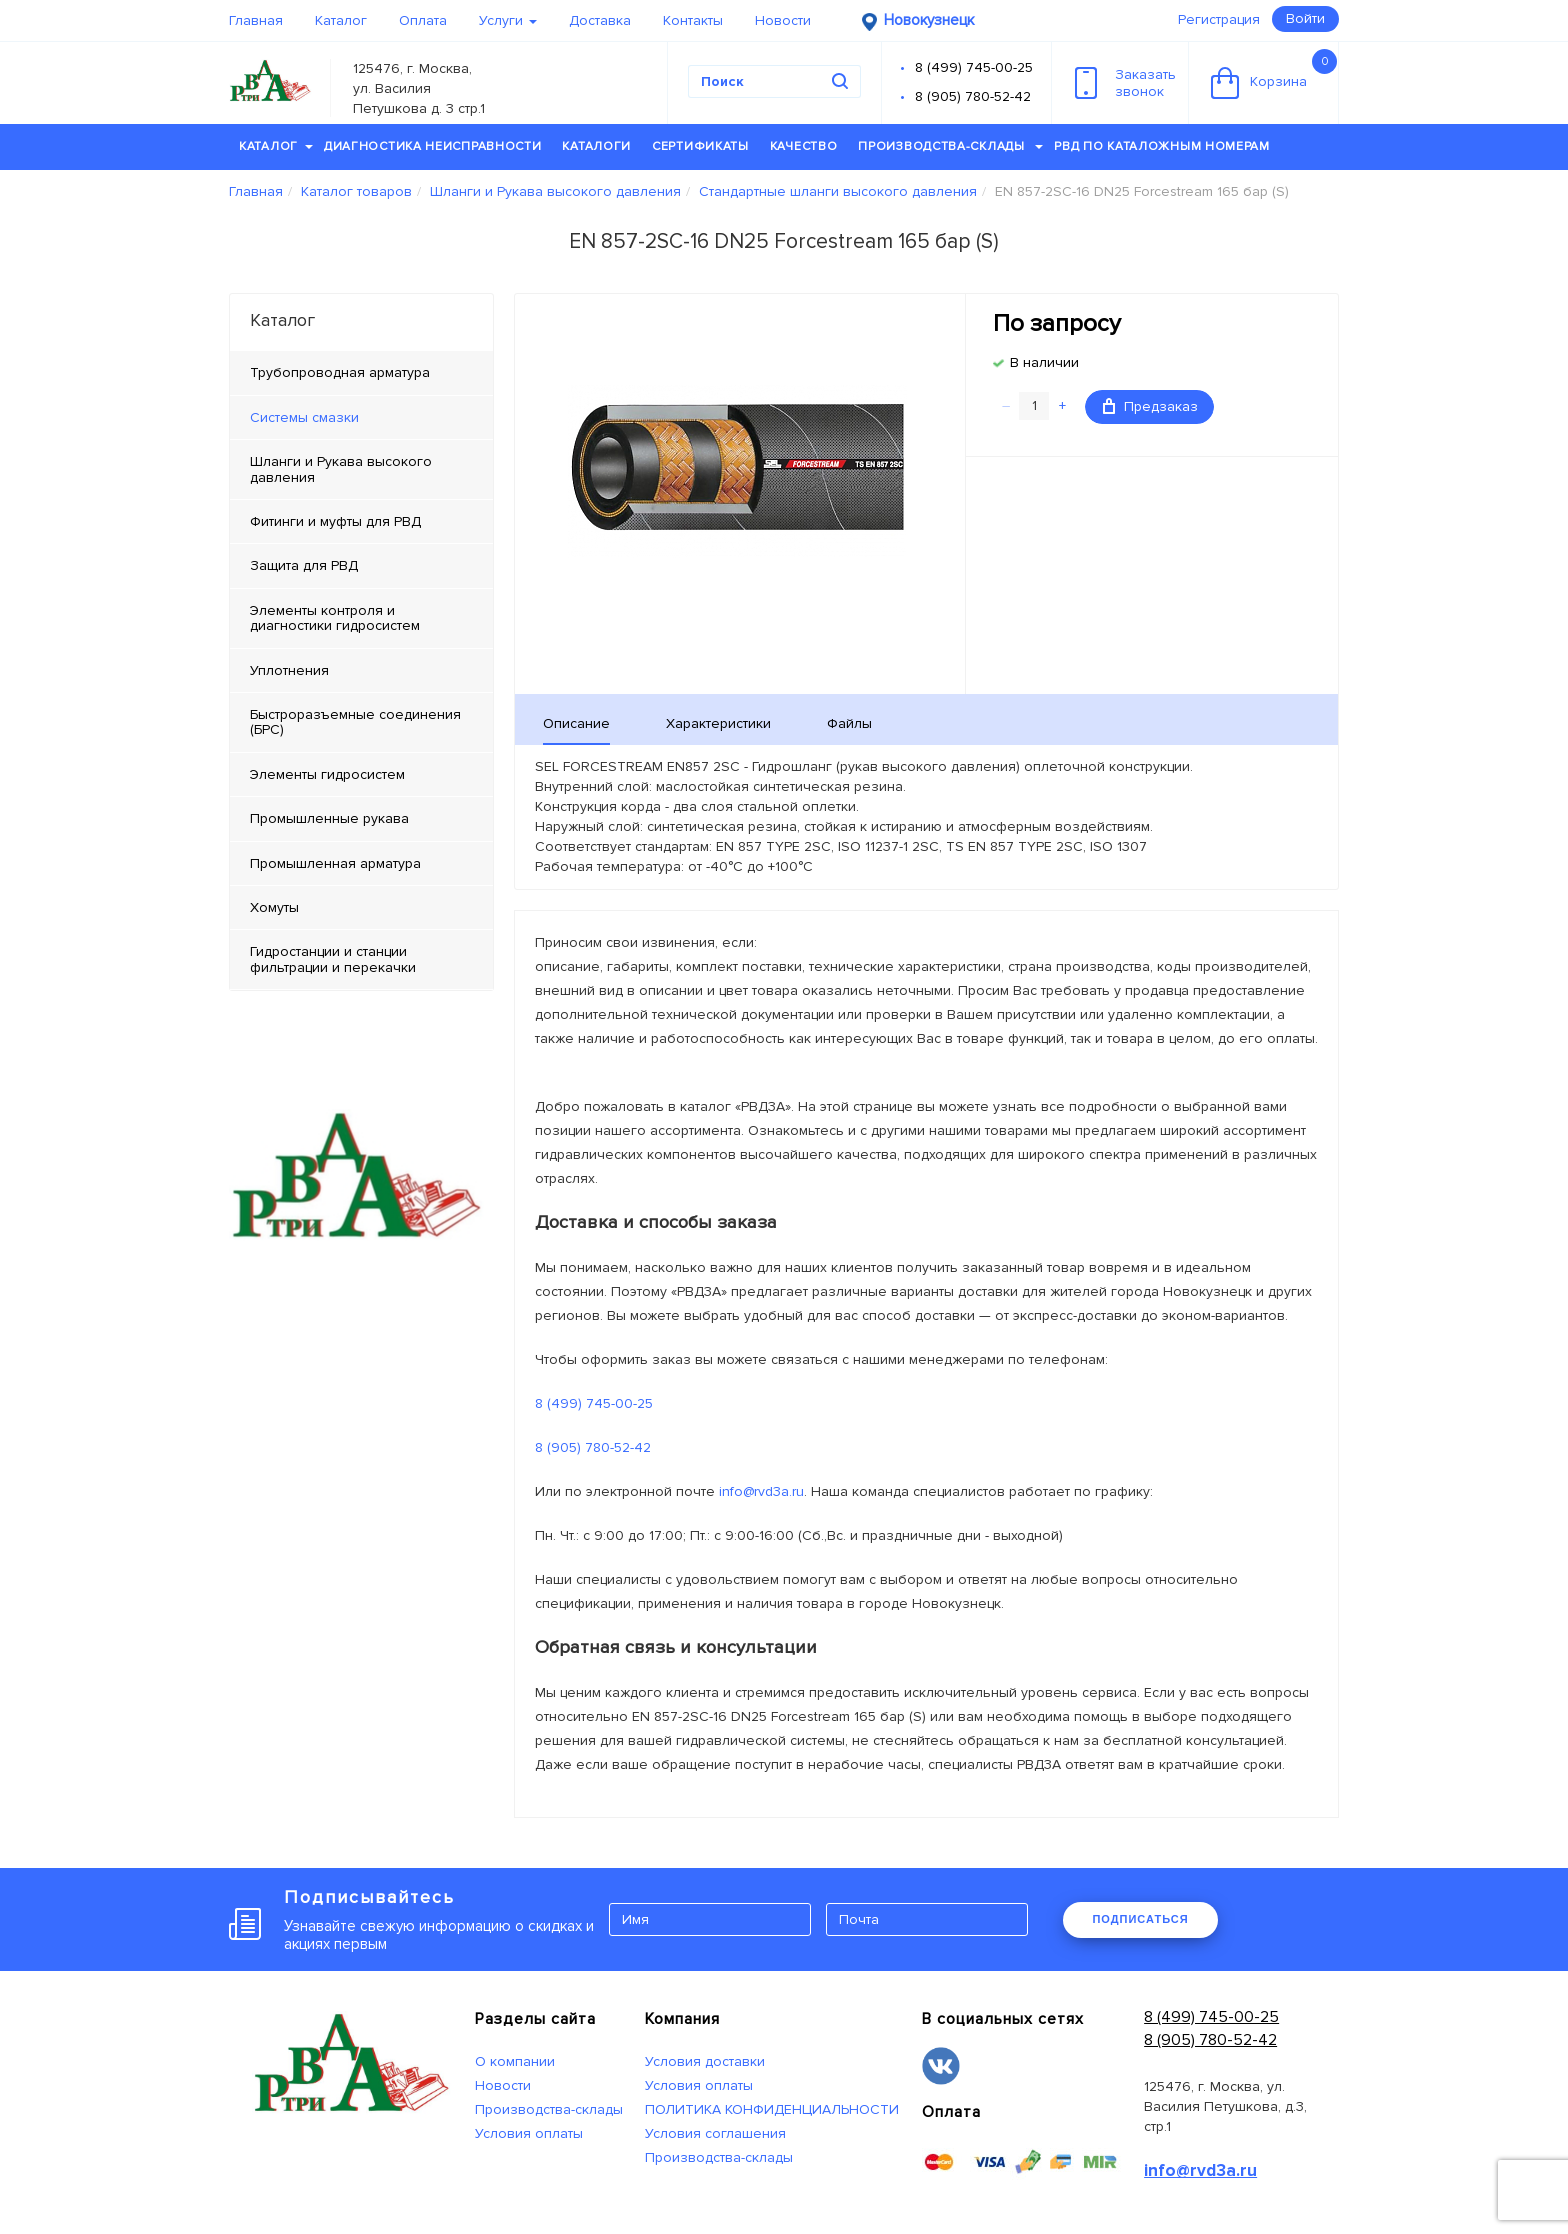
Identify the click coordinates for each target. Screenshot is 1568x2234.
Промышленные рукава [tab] (329, 818)
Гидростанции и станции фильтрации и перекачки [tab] (333, 959)
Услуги (508, 20)
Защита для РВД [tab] (304, 565)
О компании (515, 2061)
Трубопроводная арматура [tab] (340, 372)
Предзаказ (1150, 406)
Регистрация (1219, 19)
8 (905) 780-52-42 (973, 96)
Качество (804, 146)
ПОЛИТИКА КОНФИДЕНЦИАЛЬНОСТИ (772, 2109)
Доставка (600, 20)
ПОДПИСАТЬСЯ (1140, 1919)
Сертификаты (700, 146)
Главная (256, 20)
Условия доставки (705, 2061)
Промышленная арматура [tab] (335, 863)
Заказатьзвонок (1125, 83)
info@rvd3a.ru (761, 1491)
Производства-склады (950, 146)
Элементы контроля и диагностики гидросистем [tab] (335, 618)
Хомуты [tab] (274, 907)
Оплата (423, 20)
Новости (783, 20)
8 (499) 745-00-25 (974, 67)
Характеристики (718, 723)
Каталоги (596, 146)
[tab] (361, 418)
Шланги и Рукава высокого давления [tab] (341, 469)
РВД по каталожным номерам (1162, 146)
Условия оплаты (529, 2133)
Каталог (341, 20)
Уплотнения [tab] (289, 670)
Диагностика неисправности (433, 146)
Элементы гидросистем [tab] (327, 774)
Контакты (693, 20)
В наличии (1044, 362)
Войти (1305, 18)
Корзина (1274, 74)
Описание (576, 723)
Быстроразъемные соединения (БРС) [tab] (355, 722)
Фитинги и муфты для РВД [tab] (335, 521)
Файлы (849, 723)
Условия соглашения (715, 2133)
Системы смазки (304, 417)
